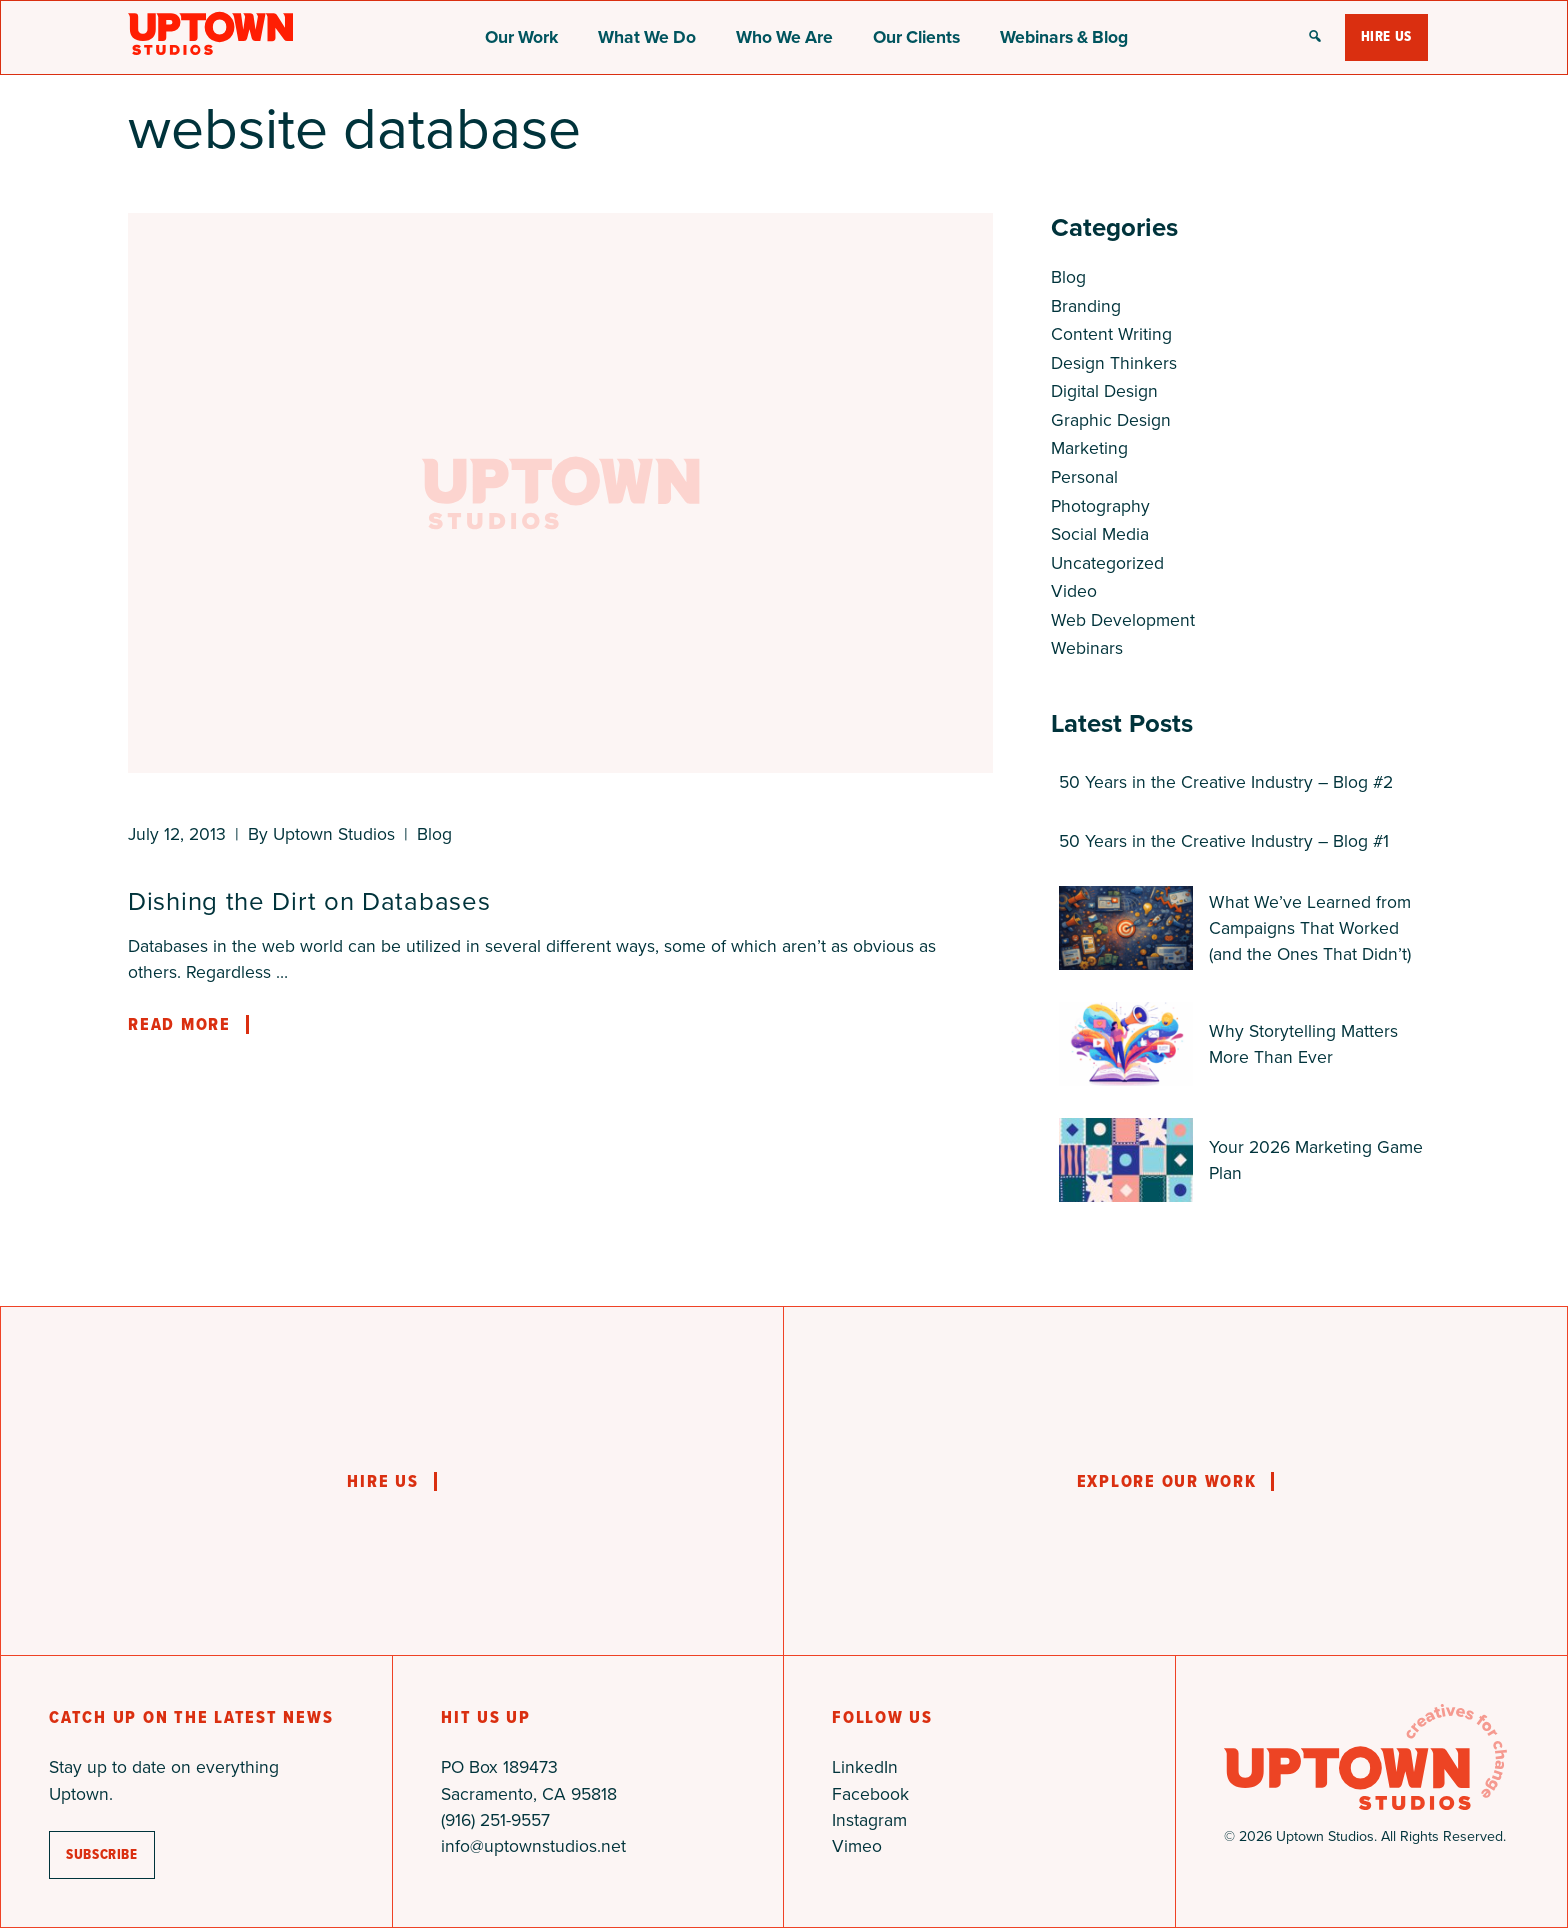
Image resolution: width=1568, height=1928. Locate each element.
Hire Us (1386, 36)
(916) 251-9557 (495, 1820)
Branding (1086, 306)
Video (1074, 591)
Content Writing (1111, 334)
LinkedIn (865, 1767)
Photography (1100, 506)
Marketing (1089, 448)
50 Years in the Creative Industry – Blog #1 (1224, 841)
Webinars (1087, 648)
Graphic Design (1111, 420)
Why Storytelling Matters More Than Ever (1303, 1044)
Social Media (1100, 534)
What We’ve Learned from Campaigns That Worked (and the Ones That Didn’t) (1310, 928)
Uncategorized (1107, 563)
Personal (1084, 477)
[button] (1315, 38)
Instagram (869, 1820)
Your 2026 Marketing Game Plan (1316, 1160)
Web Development (1123, 620)
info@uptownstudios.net (533, 1846)
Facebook (870, 1794)
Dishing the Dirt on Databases (309, 901)
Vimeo (857, 1846)
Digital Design (1104, 391)
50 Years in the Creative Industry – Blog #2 (1226, 782)
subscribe (102, 1854)
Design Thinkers (1114, 363)
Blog (434, 834)
